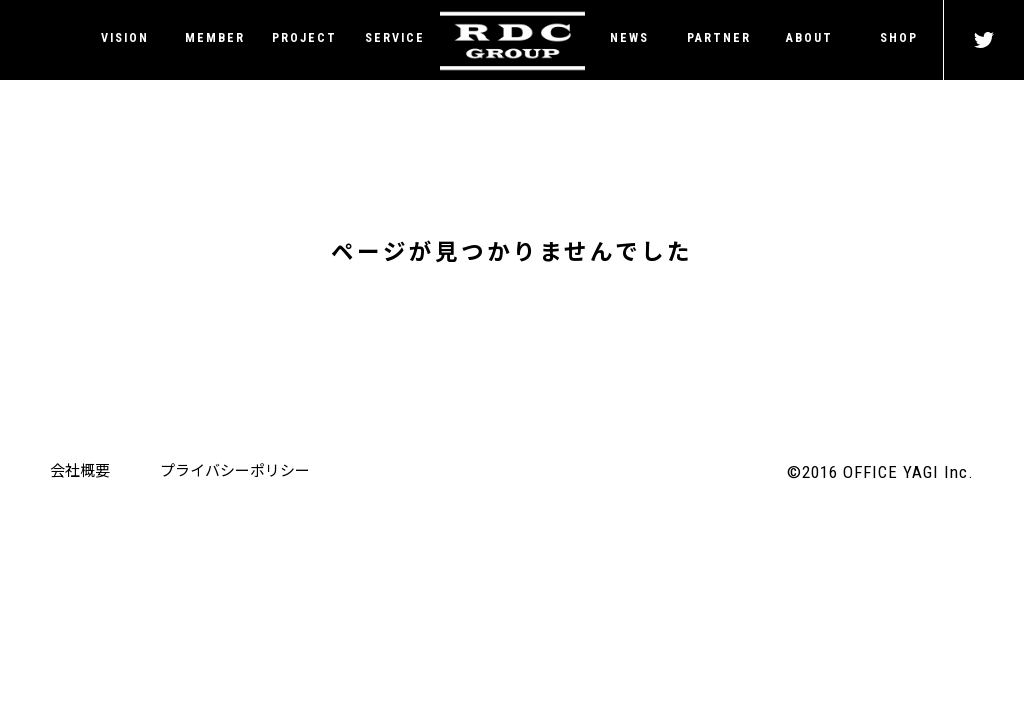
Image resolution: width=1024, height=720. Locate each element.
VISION (125, 38)
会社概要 (80, 469)
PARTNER (719, 38)
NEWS (629, 38)
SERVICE (395, 38)
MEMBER (215, 38)
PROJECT (304, 38)
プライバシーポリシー (235, 469)
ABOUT (809, 38)
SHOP (899, 38)
